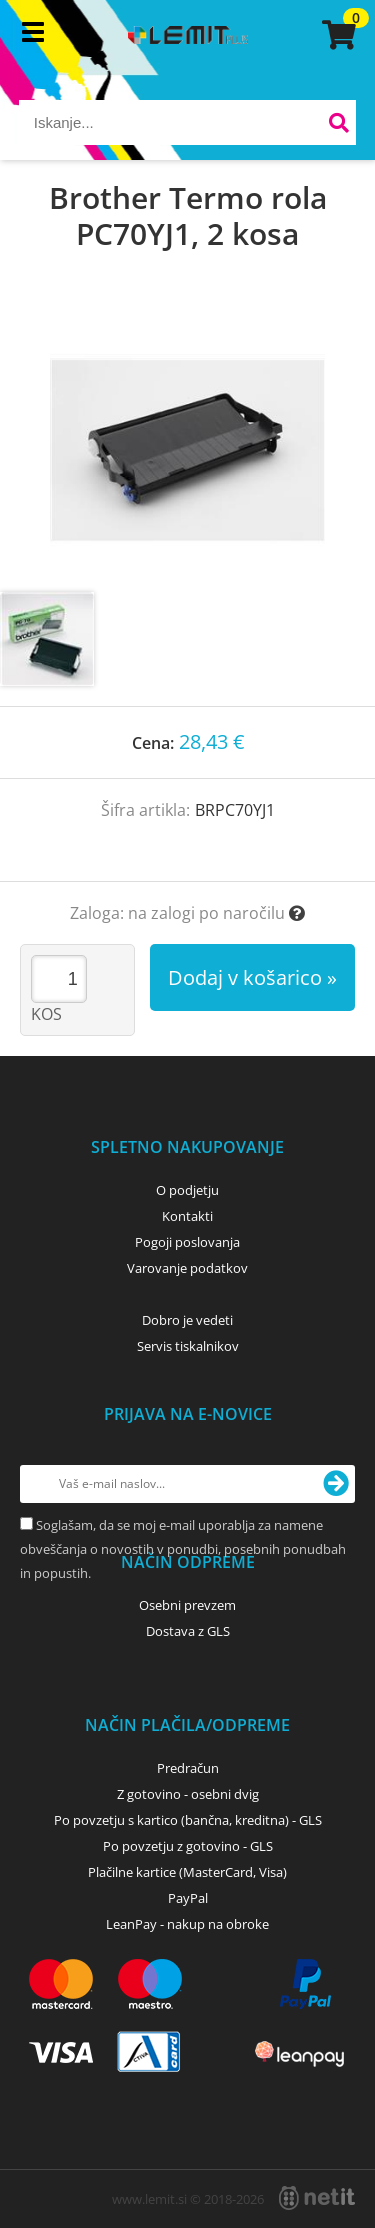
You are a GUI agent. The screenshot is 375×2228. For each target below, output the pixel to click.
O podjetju (187, 1190)
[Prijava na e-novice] (336, 1484)
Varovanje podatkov (187, 1268)
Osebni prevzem (187, 1605)
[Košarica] (336, 35)
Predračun (188, 1768)
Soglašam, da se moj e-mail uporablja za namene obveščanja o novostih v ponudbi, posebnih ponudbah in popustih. (183, 1549)
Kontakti (187, 1216)
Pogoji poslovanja (187, 1242)
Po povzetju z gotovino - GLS (188, 1846)
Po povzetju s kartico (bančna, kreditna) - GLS (188, 1820)
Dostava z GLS (188, 1631)
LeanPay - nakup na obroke (187, 1924)
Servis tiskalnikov (188, 1346)
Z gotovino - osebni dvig (188, 1794)
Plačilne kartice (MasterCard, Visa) (187, 1872)
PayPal (188, 1898)
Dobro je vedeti (187, 1320)
